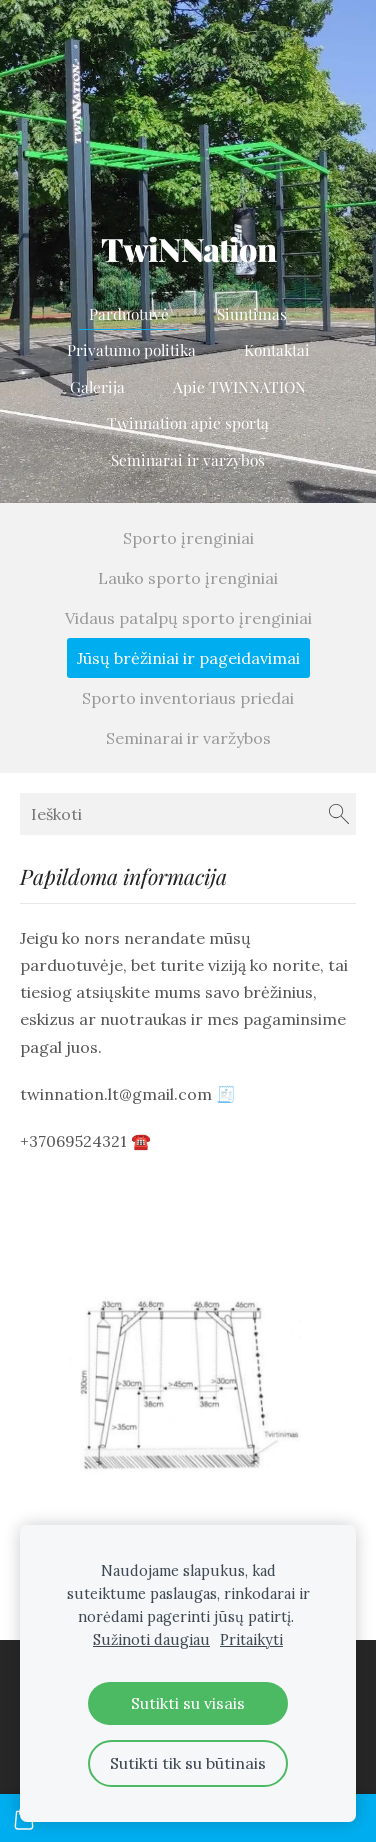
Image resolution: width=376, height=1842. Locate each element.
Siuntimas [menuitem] (252, 313)
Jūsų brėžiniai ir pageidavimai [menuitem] (188, 658)
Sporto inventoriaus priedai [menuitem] (188, 698)
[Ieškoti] (188, 814)
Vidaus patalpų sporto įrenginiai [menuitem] (188, 618)
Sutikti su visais (188, 1703)
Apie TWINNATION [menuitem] (239, 386)
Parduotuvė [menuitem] (129, 313)
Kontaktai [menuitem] (277, 349)
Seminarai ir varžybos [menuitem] (188, 459)
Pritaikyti (251, 1640)
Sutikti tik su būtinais (188, 1763)
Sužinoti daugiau (151, 1640)
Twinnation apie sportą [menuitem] (188, 422)
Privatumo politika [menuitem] (131, 349)
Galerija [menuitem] (97, 386)
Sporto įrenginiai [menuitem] (188, 538)
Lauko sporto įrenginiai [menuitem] (188, 578)
